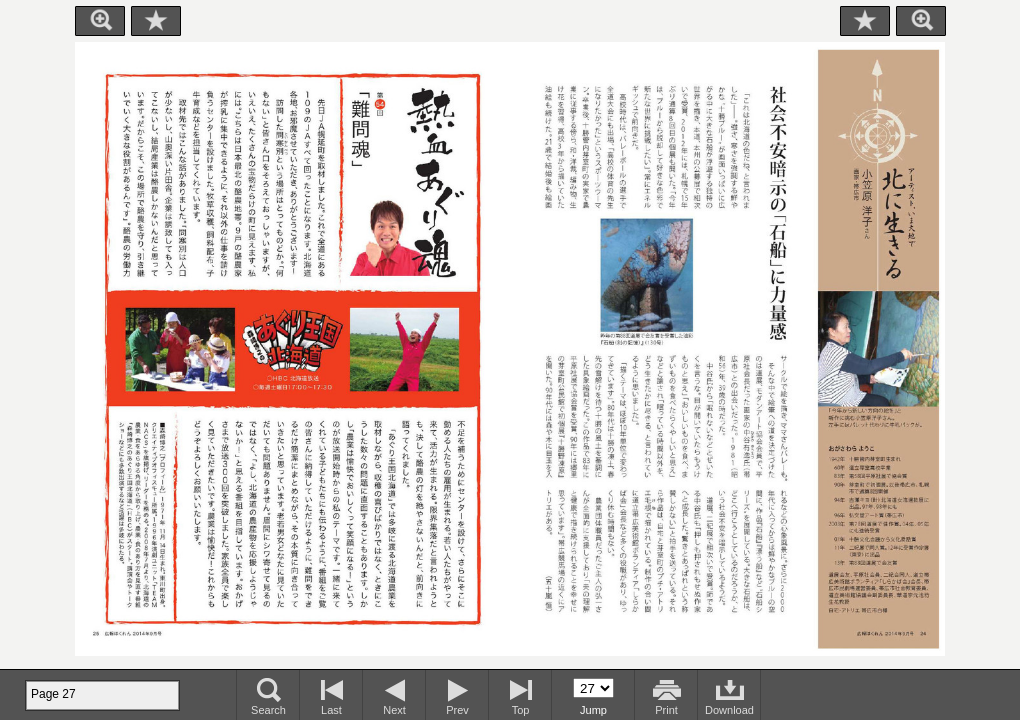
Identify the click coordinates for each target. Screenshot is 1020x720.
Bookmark (156, 21)
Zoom (100, 21)
